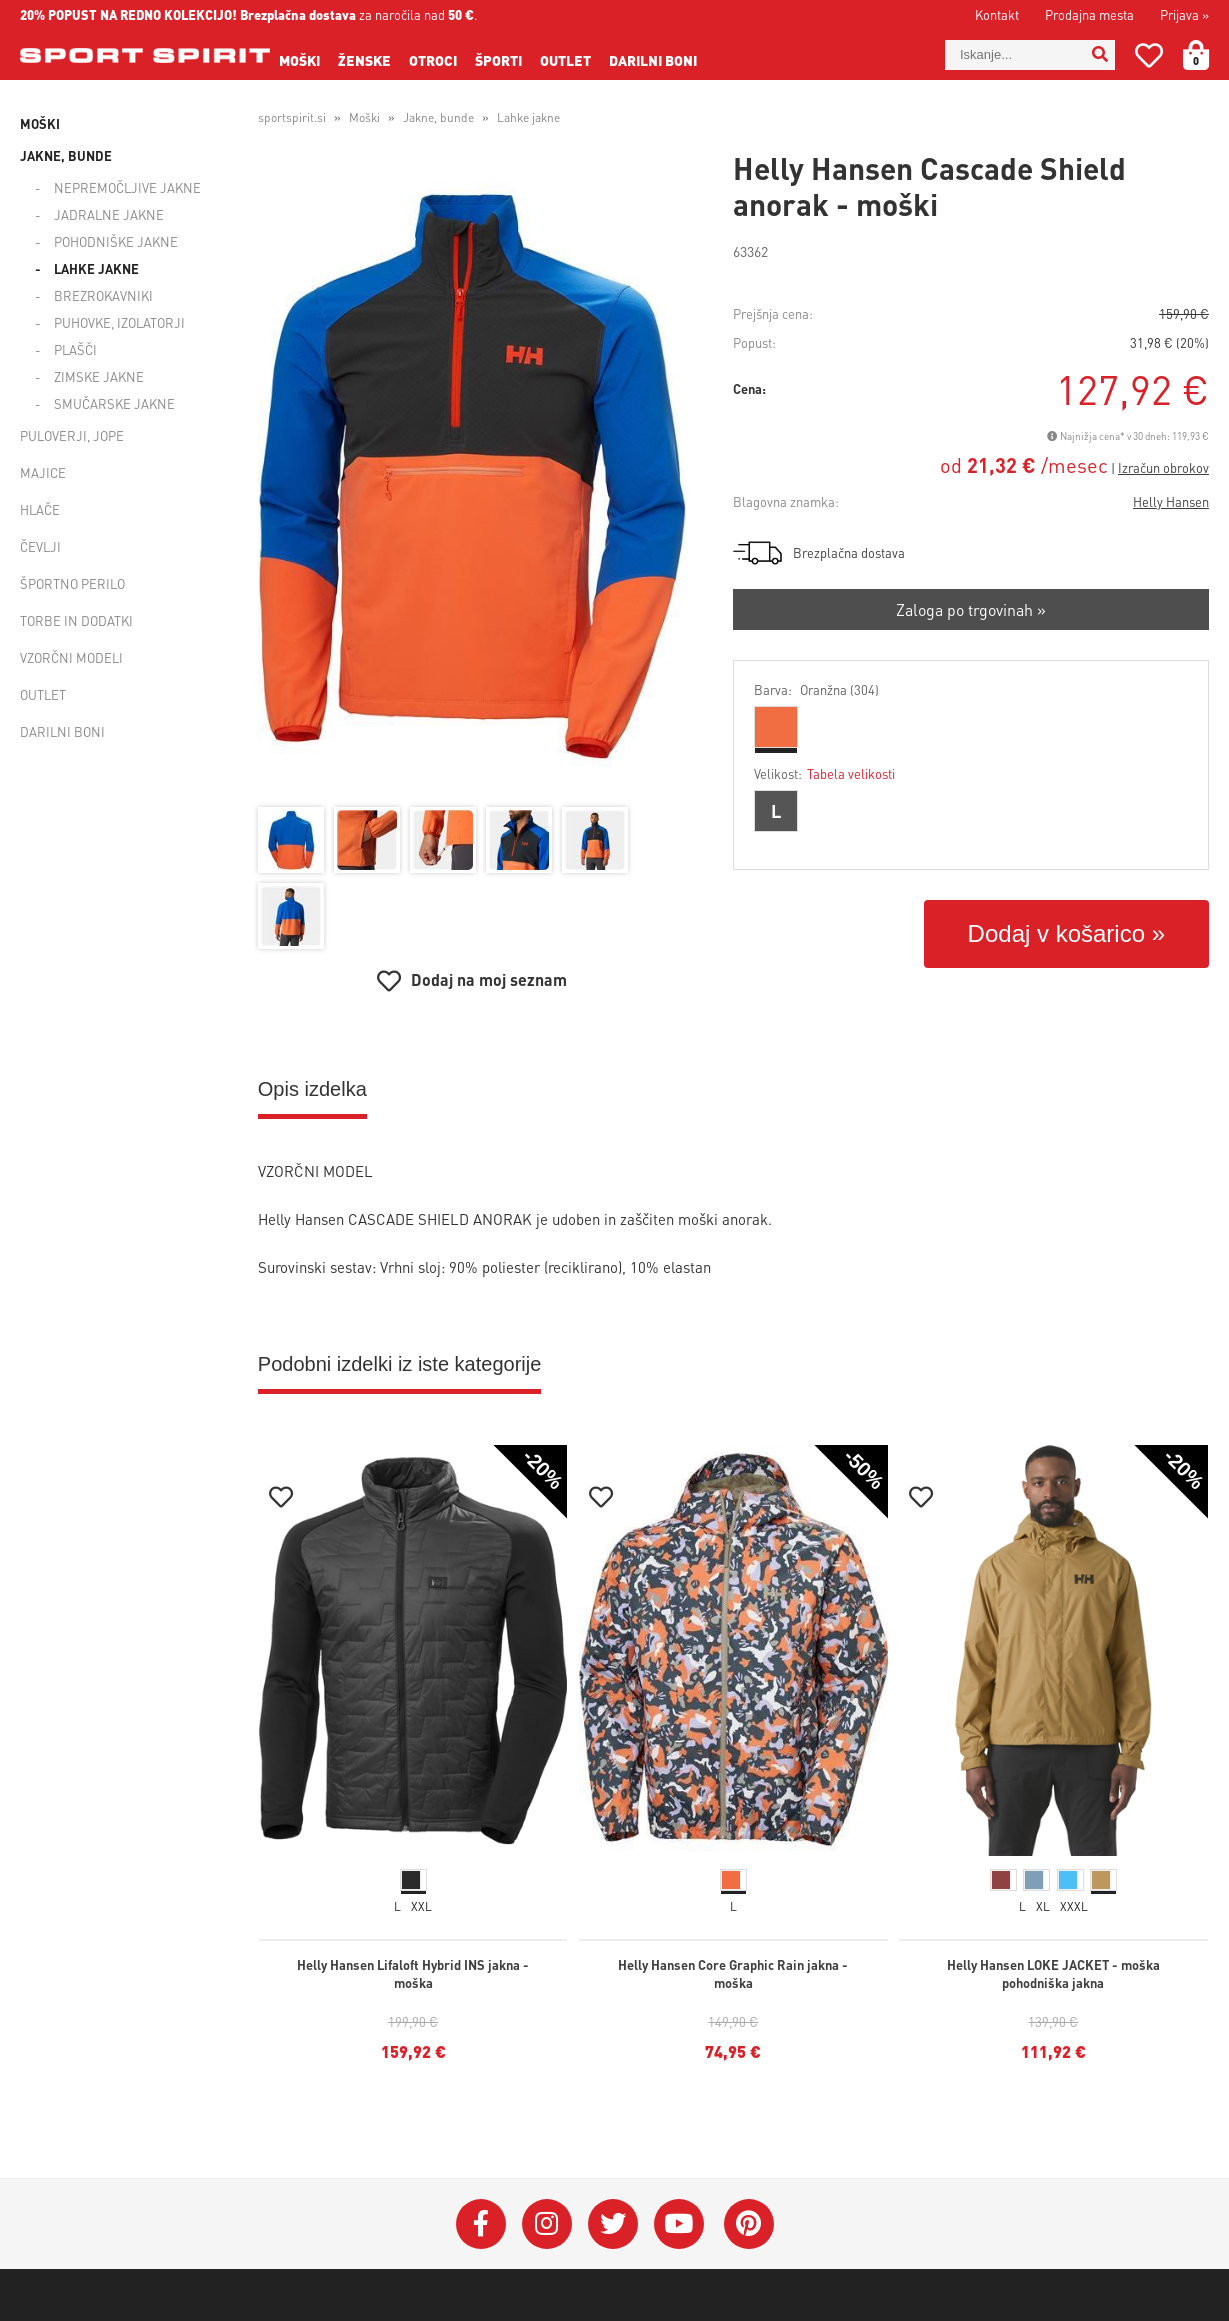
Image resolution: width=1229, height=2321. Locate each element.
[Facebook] (481, 2224)
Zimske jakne (99, 376)
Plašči (75, 349)
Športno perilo (72, 583)
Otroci (433, 60)
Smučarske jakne (114, 403)
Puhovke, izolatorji (119, 322)
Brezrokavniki (103, 295)
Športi (498, 60)
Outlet (565, 60)
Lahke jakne (96, 268)
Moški (299, 60)
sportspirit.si (292, 117)
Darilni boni (653, 60)
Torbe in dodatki (76, 620)
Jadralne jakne (109, 214)
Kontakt (997, 14)
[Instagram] (547, 2224)
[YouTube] (679, 2224)
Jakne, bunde (66, 155)
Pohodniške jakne (116, 241)
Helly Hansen (1171, 501)
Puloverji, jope (72, 435)
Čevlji (40, 546)
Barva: (816, 689)
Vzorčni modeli (71, 657)
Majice (43, 472)
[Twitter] (613, 2224)
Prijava (1184, 14)
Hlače (40, 509)
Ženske (364, 60)
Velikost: (824, 773)
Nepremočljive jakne (127, 187)
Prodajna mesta (1089, 14)
